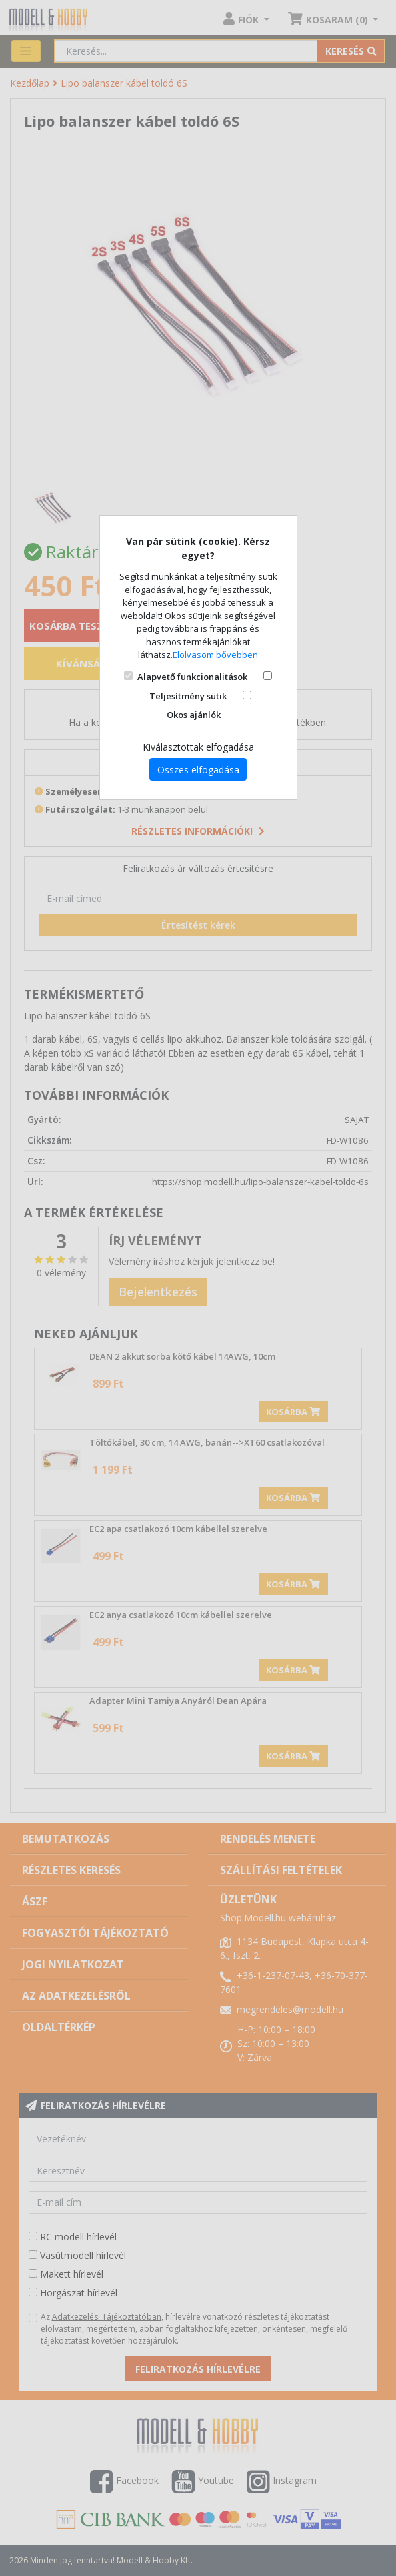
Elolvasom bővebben (215, 655)
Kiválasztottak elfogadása (198, 747)
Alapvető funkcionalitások (192, 677)
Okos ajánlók (194, 715)
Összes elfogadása (198, 769)
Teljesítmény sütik (188, 696)
